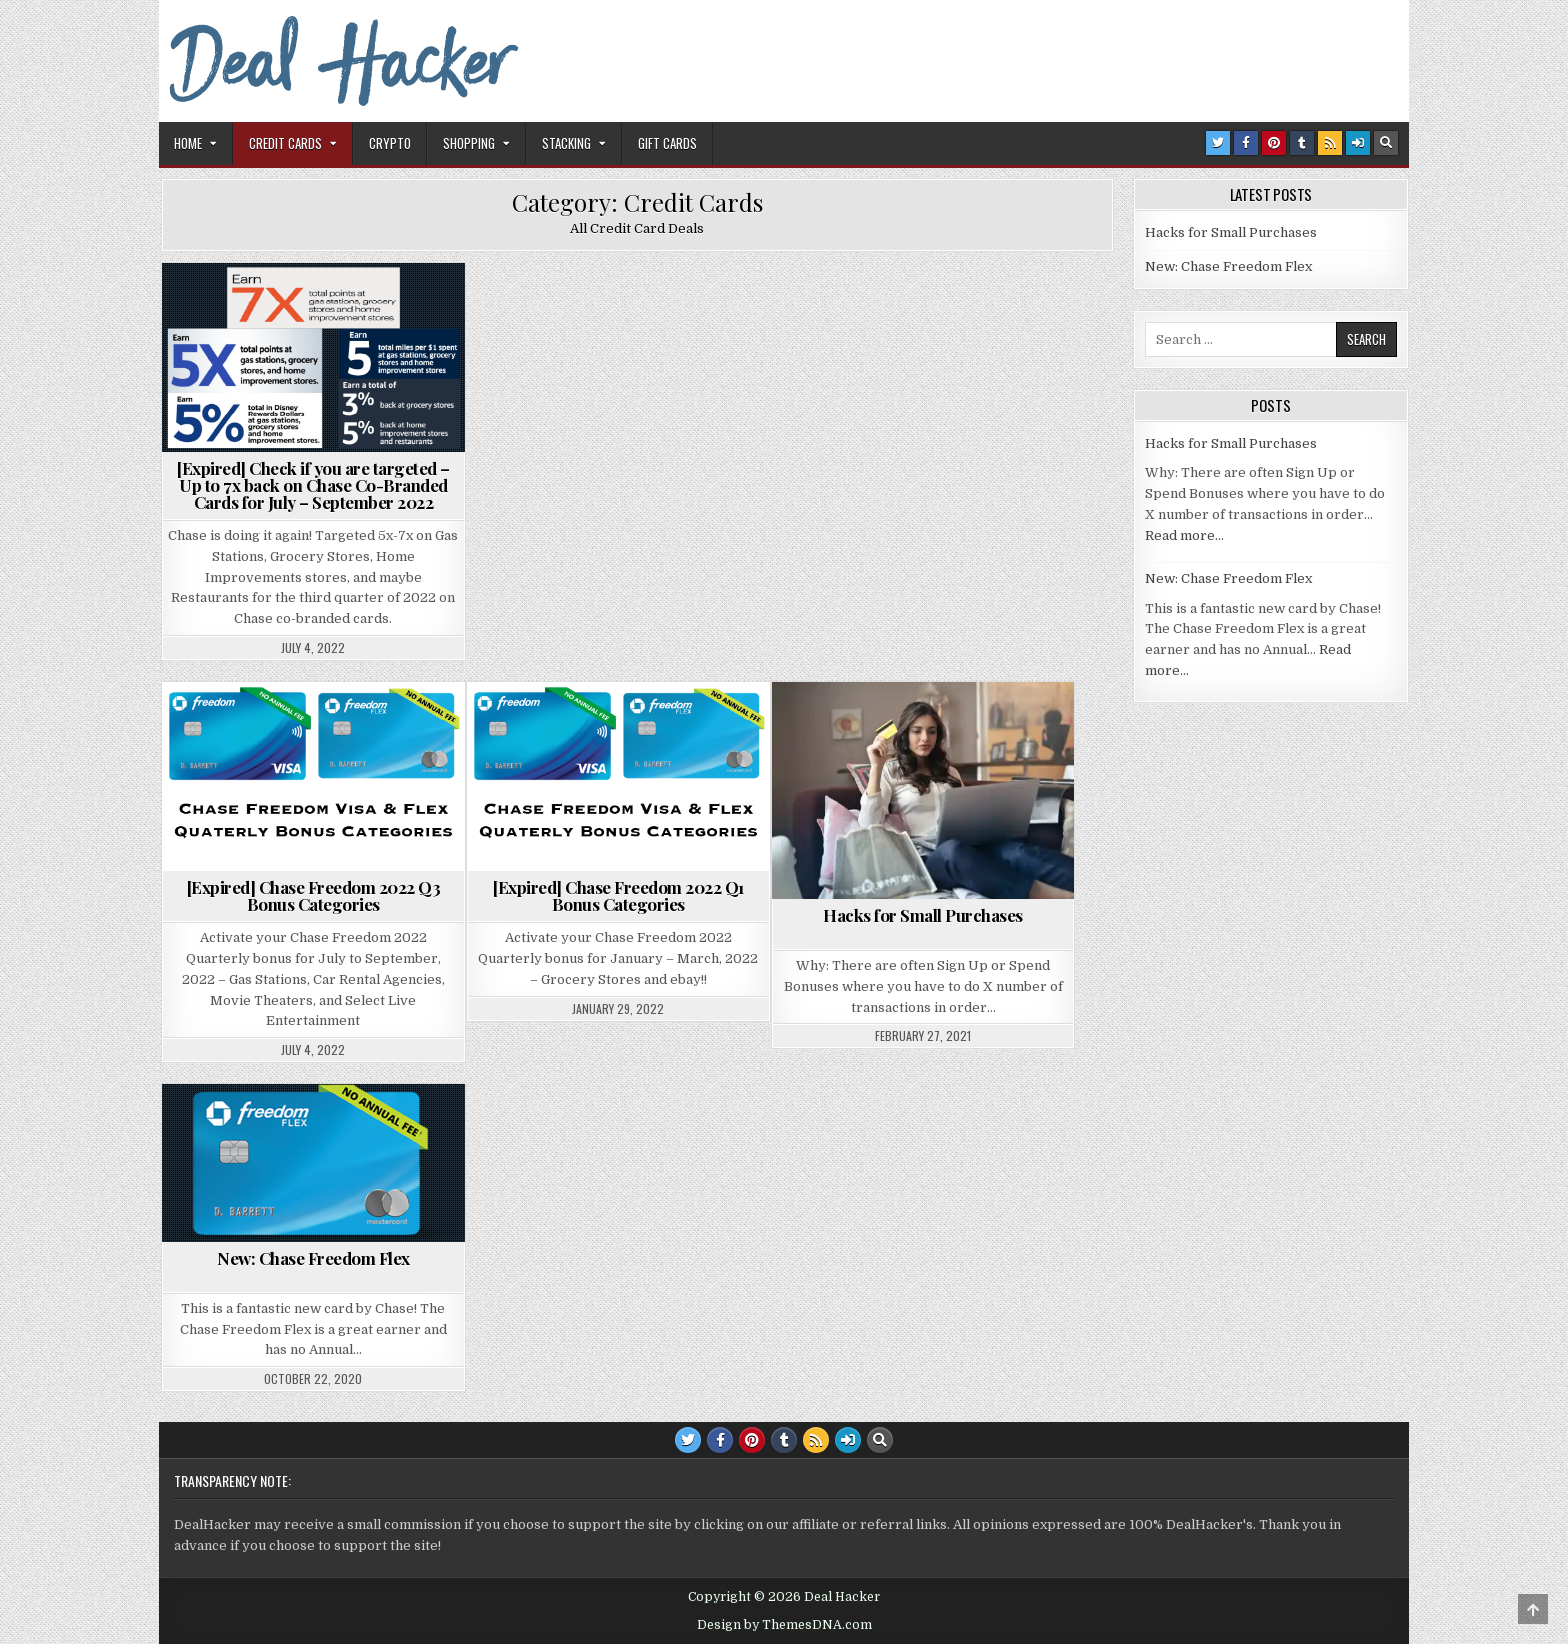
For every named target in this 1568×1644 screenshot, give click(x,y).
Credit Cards (285, 143)
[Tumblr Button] (1302, 143)
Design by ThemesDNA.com (784, 1625)
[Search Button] (1386, 143)
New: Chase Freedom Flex (313, 1258)
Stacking (566, 143)
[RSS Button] (1330, 143)
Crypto (390, 143)
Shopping (469, 143)
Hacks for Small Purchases (923, 915)
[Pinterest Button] (1274, 143)
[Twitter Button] (1218, 143)
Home (188, 143)
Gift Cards (667, 143)
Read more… (1184, 535)
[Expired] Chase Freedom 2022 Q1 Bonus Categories (618, 895)
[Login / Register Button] (1358, 143)
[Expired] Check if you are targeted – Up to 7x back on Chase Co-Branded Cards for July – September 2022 (313, 485)
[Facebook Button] (1246, 143)
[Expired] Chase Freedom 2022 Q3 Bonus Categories (314, 895)
